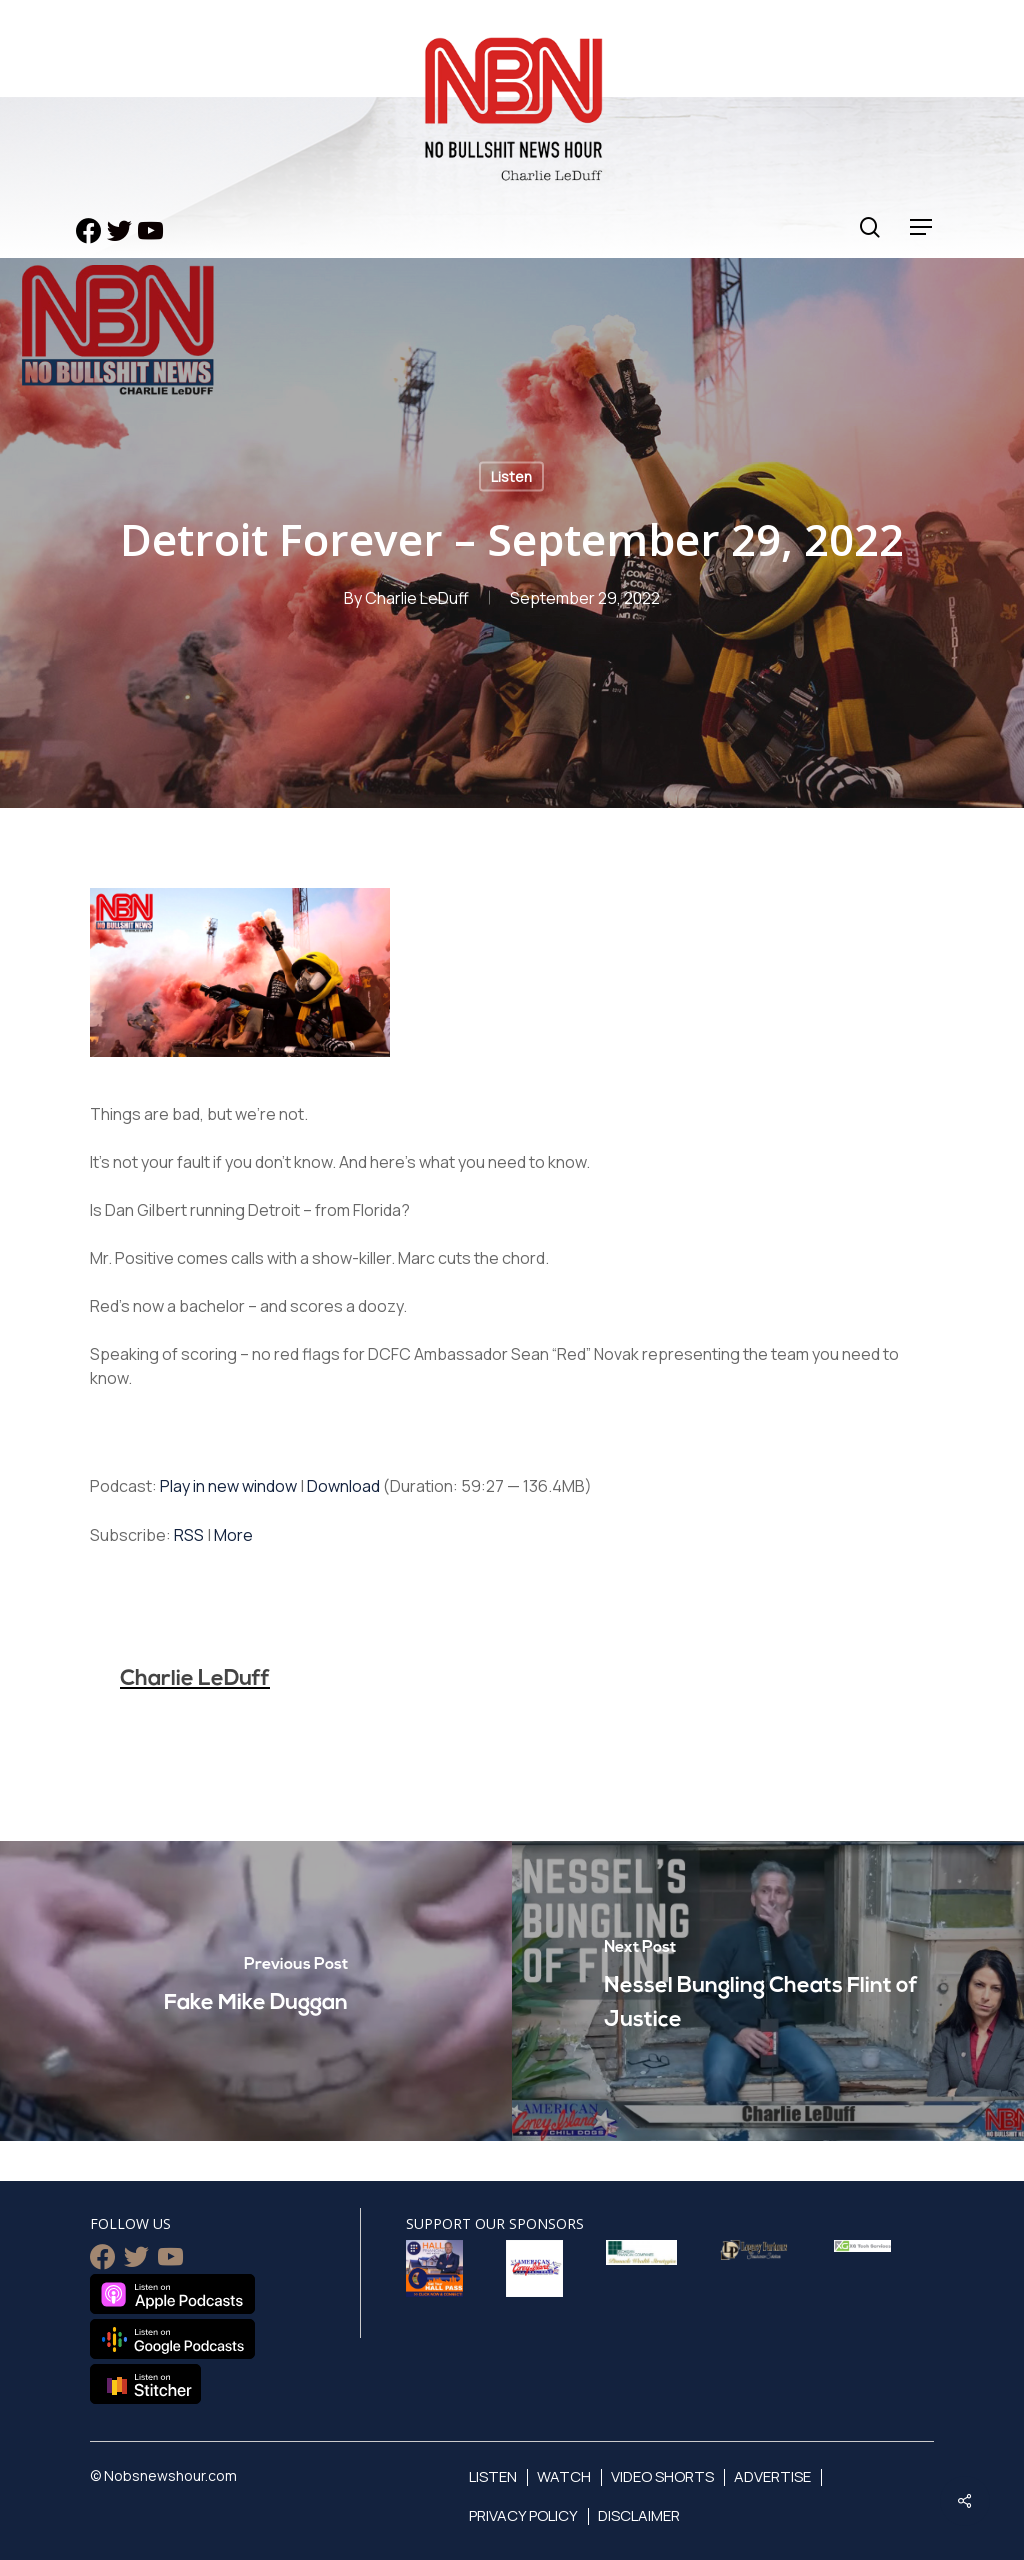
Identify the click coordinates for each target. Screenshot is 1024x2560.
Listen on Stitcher (145, 2384)
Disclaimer (639, 2515)
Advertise (772, 2476)
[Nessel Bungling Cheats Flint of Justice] (768, 1991)
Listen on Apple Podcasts (172, 2294)
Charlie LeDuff (417, 598)
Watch (564, 2476)
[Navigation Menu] (922, 227)
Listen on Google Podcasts (172, 2339)
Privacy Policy (523, 2515)
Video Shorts (662, 2476)
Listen (511, 476)
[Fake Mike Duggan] (256, 1991)
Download (343, 1486)
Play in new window (228, 1486)
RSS (189, 1535)
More (233, 1535)
